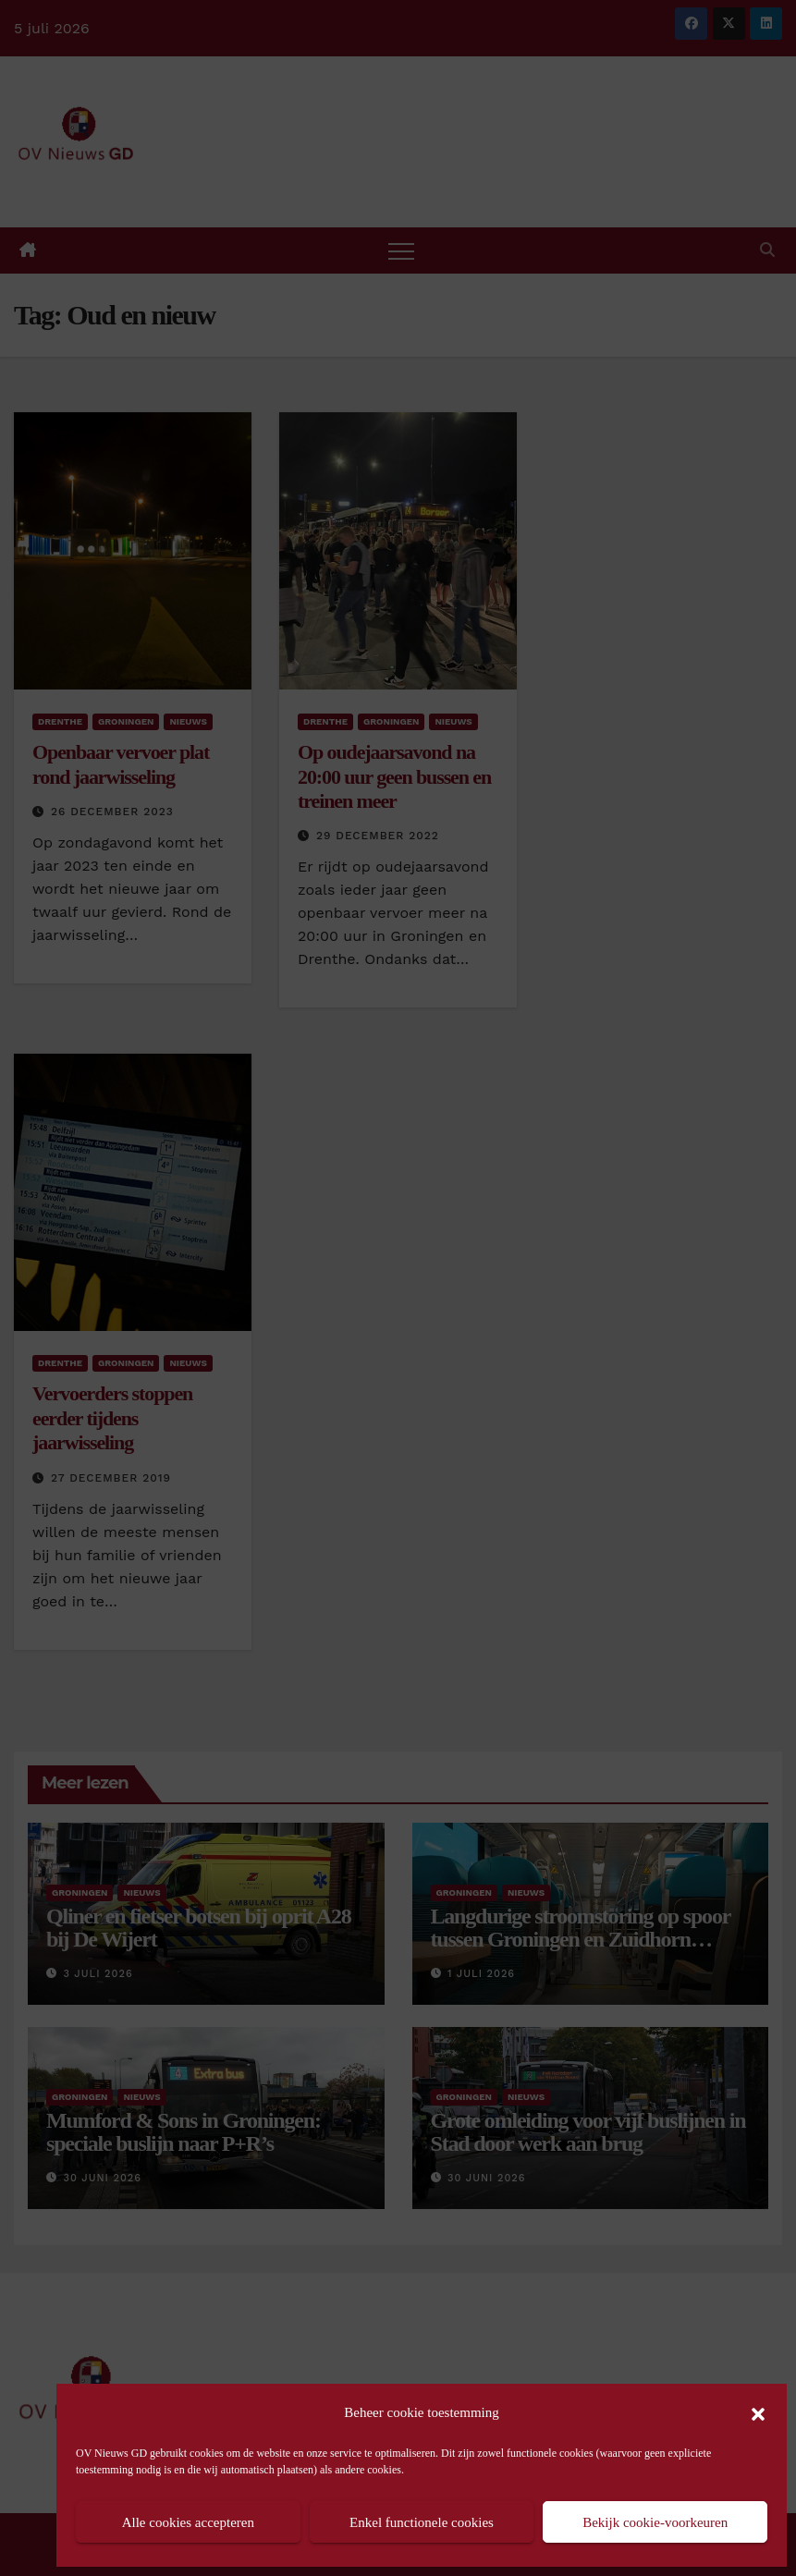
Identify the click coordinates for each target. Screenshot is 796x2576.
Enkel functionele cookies (421, 2522)
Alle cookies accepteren (188, 2522)
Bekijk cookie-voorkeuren (655, 2522)
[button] (758, 2412)
